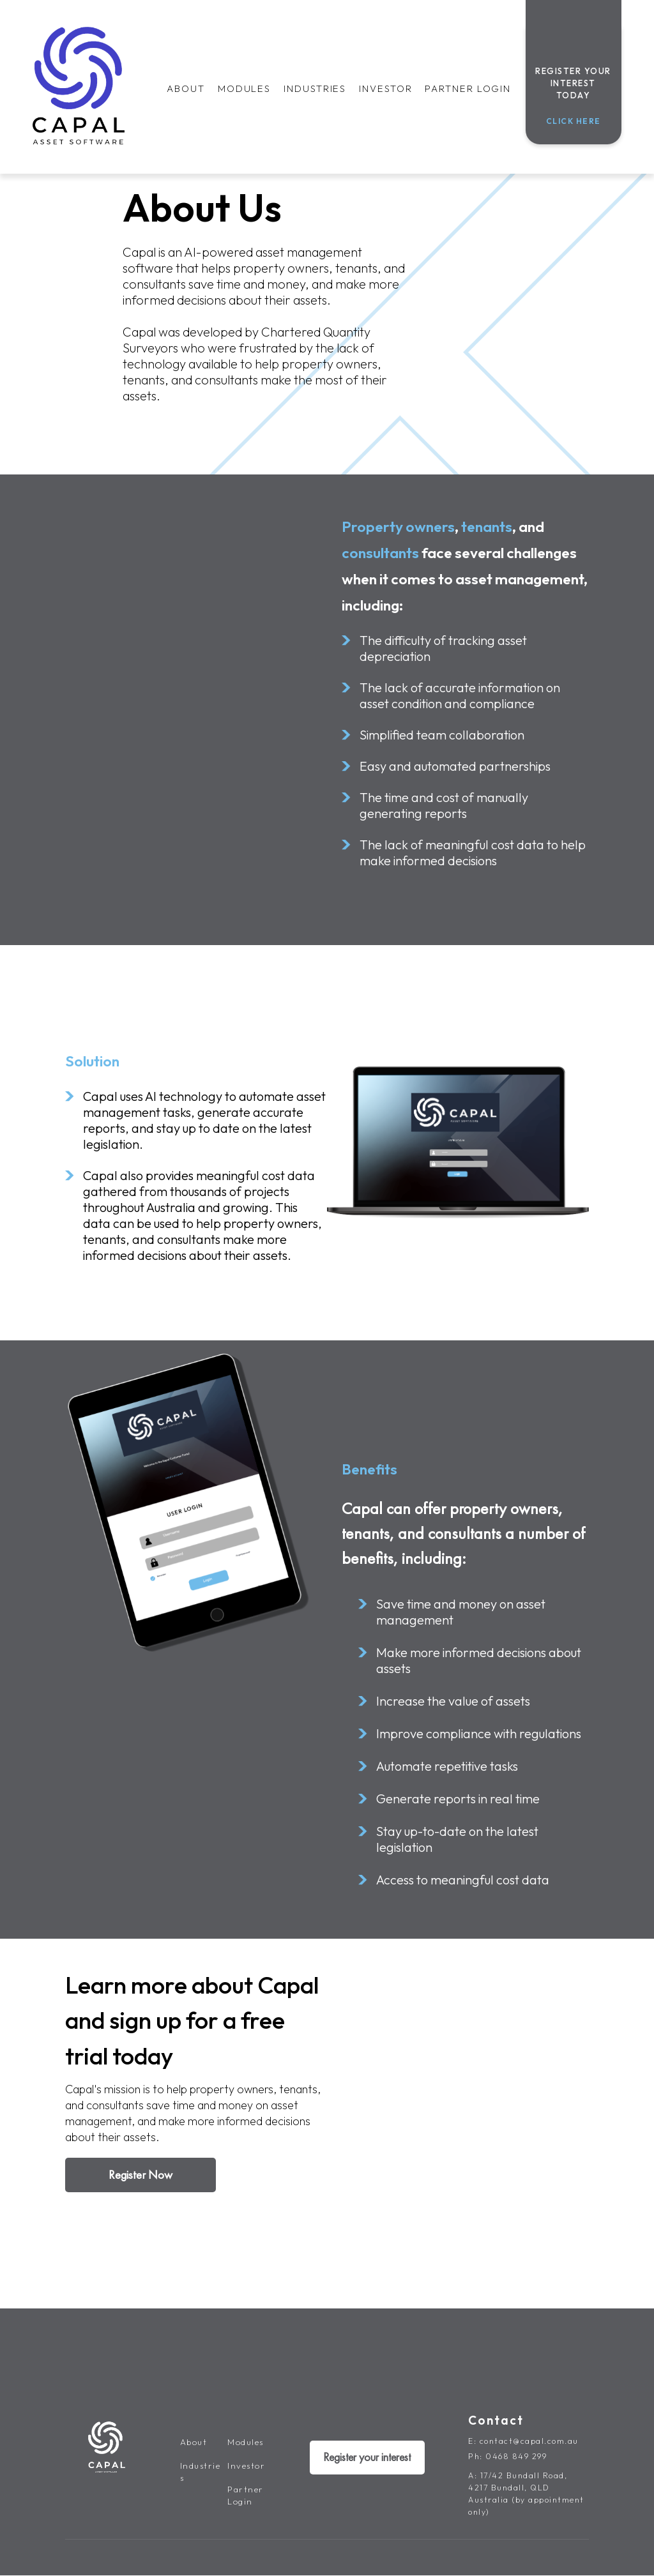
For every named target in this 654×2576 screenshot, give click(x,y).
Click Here (573, 121)
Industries (315, 88)
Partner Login (468, 88)
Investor (385, 88)
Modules (244, 88)
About (186, 88)
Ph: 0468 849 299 (507, 2456)
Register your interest (367, 2457)
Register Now (140, 2175)
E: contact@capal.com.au (523, 2441)
